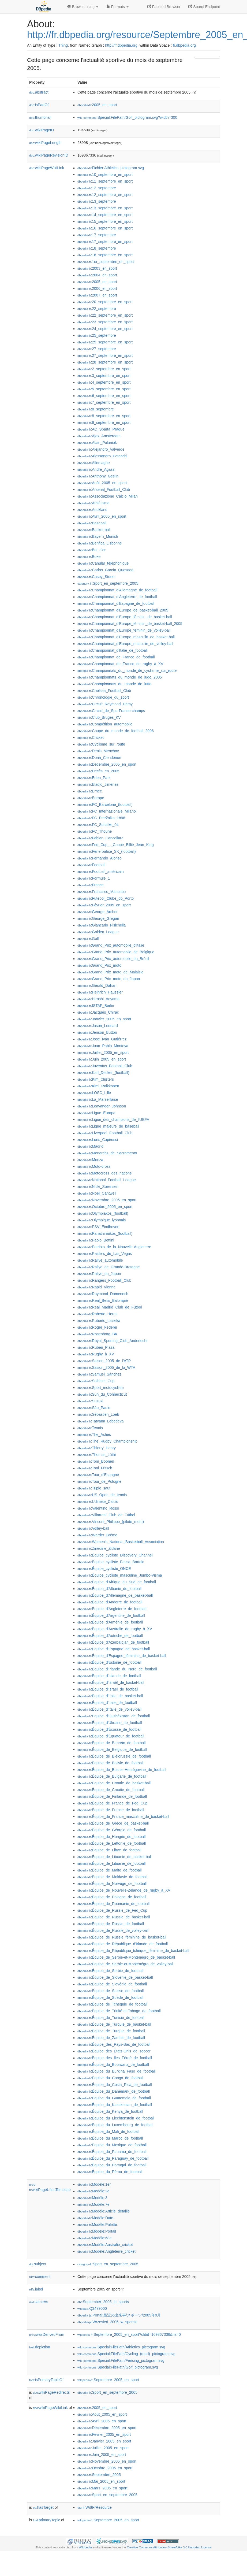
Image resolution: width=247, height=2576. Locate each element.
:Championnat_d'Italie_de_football (112, 650)
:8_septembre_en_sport (103, 416)
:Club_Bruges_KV (99, 717)
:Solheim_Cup (95, 1381)
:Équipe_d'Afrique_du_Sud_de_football (116, 1582)
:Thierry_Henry (96, 1448)
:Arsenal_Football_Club (103, 489)
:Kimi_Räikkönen (98, 1086)
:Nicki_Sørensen (97, 1186)
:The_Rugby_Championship (107, 1441)
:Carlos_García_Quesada (105, 570)
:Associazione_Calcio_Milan (107, 496)
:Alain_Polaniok (97, 442)
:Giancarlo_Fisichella (101, 925)
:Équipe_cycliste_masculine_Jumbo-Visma (119, 1575)
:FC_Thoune (94, 831)
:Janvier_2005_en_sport (104, 1019)
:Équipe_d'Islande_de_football (109, 1676)
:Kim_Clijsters (95, 1079)
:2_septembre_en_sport (103, 369)
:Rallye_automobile (100, 1260)
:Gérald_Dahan (96, 985)
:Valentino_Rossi (98, 1508)
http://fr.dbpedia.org (121, 45)
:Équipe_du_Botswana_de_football (113, 2064)
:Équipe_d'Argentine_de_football (111, 1615)
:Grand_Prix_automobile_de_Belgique (115, 952)
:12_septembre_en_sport (105, 194)
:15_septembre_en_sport (105, 221)
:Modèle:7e (93, 2204)
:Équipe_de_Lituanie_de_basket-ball (114, 1857)
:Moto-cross (94, 1166)
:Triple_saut (93, 1488)
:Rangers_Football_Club (104, 1280)
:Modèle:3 (92, 2198)
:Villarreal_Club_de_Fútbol (106, 1515)
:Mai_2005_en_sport (101, 2481)
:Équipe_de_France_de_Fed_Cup (112, 1803)
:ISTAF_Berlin (95, 1005)
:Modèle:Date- (95, 2218)
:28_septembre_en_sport (105, 362)
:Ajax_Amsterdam (99, 436)
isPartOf (38, 105)
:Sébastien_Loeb (98, 1414)
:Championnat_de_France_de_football (116, 657)
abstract (38, 92)
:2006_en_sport (97, 288)
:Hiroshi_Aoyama (98, 999)
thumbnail (40, 117)
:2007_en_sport (97, 295)
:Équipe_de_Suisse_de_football (110, 1991)
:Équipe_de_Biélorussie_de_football (114, 1756)
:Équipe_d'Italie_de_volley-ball (109, 1709)
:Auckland (92, 509)
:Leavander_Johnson (101, 1106)
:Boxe (88, 556)
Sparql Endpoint (204, 7)
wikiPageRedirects (51, 2392)
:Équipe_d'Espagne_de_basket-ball (113, 1649)
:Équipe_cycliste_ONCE (104, 1568)
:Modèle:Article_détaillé (103, 2211)
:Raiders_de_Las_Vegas (104, 1253)
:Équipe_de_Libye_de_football (109, 1850)
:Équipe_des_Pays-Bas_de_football (113, 2044)
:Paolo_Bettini (95, 1240)
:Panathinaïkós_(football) (104, 1233)
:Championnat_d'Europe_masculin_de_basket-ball (126, 637)
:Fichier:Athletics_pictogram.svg (110, 168)
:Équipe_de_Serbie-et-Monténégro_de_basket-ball (126, 1957)
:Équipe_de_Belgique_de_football (112, 1749)
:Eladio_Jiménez (97, 784)
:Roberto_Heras (97, 1314)
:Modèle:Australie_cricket (105, 2245)
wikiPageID (41, 130)
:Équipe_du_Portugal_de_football (111, 2165)
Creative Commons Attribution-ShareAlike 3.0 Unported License (169, 2547)
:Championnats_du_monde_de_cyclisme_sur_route (127, 670)
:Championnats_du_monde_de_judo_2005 (119, 677)
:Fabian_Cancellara (100, 838)
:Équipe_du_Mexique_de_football (112, 2145)
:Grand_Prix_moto (99, 965)
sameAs (38, 2302)
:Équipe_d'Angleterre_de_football (111, 1609)
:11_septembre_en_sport (105, 181)
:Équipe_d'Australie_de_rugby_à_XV (114, 1629)
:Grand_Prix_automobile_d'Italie (110, 945)
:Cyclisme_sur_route (101, 744)
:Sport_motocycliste (100, 1387)
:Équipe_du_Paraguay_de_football (112, 2158)
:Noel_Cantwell (96, 1193)
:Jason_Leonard (97, 1026)
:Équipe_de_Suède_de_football (110, 1997)
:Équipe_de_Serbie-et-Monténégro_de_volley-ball (125, 1964)
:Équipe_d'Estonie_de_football (109, 1662)
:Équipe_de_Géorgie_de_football (111, 1830)
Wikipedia (85, 2547)
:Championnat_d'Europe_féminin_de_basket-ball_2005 (129, 623)
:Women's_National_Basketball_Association (120, 1542)
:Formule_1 (93, 878)
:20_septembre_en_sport (105, 302)
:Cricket (90, 737)
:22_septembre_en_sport (105, 315)
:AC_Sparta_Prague (101, 429)
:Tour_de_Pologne (99, 1481)
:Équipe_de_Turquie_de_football (111, 2031)
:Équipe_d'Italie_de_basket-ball (110, 1696)
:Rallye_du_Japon (99, 1274)
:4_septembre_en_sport (103, 382)
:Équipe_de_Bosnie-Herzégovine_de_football (121, 1769)
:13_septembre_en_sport (105, 208)
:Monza (90, 1160)
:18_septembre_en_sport (105, 255)
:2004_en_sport (97, 275)
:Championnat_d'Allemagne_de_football (117, 590)
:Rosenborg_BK (97, 1334)
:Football (91, 865)
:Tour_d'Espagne (98, 1475)
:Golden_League (98, 932)
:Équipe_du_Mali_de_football (108, 2131)
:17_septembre (96, 235)
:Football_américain (100, 871)
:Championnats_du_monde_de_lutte (114, 684)
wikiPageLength (45, 142)
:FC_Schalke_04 (98, 824)
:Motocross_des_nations (104, 1173)
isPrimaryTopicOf (46, 2380)
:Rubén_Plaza (95, 1347)
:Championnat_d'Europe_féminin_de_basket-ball (124, 617)
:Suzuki (90, 1401)
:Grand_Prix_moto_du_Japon (108, 979)
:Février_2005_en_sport (104, 905)
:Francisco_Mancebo (101, 891)
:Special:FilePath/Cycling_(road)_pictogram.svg (126, 2354)
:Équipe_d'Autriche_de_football (110, 1635)
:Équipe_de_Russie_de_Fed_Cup (112, 1910)
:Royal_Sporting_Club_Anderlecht (112, 1341)
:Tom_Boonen (95, 1461)
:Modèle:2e (93, 2191)
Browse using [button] (82, 7)
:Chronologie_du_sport (103, 697)
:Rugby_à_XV (95, 1354)
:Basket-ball (94, 530)
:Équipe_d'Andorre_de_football (109, 1602)
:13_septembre (96, 201)
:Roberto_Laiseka (98, 1320)
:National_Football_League (106, 1180)
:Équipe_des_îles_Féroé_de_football (114, 2058)
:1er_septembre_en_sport (105, 262)
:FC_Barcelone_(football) (105, 804)
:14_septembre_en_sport (105, 215)
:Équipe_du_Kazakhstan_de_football (114, 2105)
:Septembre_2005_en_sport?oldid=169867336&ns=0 (129, 2334)
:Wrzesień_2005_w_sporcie (107, 2322)
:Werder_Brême (97, 1535)
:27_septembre (96, 349)
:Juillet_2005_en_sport (103, 1052)
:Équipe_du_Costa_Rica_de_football (114, 2084)
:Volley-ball (93, 1528)
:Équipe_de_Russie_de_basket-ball (113, 1917)
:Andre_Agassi (96, 469)
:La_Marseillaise (97, 1099)
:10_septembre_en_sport (105, 174)
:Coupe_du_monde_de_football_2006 (115, 731)
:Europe (90, 798)
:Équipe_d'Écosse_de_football (109, 1729)
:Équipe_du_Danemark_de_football (113, 2091)
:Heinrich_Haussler (100, 992)
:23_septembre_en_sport (105, 322)
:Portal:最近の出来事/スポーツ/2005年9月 (119, 2315)
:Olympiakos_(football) (102, 1213)
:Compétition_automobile (104, 724)
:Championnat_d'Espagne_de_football (115, 603)
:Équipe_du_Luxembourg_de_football (115, 2125)
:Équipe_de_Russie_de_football (110, 1924)
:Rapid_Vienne (96, 1287)
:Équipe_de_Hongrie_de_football (111, 1836)
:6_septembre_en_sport (103, 396)
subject (37, 2264)
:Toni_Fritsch (94, 1468)
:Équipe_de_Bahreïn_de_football (111, 1743)
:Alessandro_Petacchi (102, 456)
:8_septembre (95, 409)
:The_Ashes (94, 1434)
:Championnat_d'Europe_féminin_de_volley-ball (123, 630)
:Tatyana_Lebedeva (100, 1421)
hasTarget (43, 2507)
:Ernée (89, 791)
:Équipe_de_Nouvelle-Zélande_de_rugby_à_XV (123, 1890)
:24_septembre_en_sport (105, 329)
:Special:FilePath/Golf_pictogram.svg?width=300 (127, 117)
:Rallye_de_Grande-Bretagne (108, 1267)
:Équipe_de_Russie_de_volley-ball (112, 1930)
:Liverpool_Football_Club (104, 1133)
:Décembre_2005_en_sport (106, 764)
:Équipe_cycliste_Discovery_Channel (115, 1555)
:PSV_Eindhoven (98, 1227)
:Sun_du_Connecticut (102, 1394)
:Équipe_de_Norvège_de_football (112, 1883)
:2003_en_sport (97, 268)
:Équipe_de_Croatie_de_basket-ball (114, 1783)
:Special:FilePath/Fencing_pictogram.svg (120, 2360)
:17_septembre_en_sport (105, 241)
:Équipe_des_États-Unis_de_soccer (114, 2051)
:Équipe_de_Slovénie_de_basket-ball (115, 1977)
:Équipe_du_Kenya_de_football (110, 2111)
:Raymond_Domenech (102, 1294)
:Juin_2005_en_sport (101, 1059)
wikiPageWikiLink (46, 168)
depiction (39, 2347)
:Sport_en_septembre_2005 (107, 583)
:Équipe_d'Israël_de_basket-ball (110, 1682)
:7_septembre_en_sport (103, 402)
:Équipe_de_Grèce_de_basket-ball (113, 1823)
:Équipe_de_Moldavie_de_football (112, 1877)
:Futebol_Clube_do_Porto (105, 898)
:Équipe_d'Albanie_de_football (109, 1589)
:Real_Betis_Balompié (102, 1300)
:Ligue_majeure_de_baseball (108, 1126)
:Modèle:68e (94, 2238)
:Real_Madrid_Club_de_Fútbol (109, 1307)
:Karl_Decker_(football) (103, 1072)
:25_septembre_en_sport (105, 342)
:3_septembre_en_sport (103, 375)
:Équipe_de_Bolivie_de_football (110, 1763)
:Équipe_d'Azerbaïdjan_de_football (113, 1642)
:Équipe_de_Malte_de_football (109, 1870)
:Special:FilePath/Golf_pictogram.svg (117, 2367)
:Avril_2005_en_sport (101, 516)
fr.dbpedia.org (184, 45)
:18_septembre (96, 248)
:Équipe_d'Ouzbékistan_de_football (113, 1716)
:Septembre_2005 (99, 2475)
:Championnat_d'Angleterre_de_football (117, 597)
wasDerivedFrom (46, 2334)
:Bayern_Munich (97, 536)
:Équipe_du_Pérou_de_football (110, 2172)
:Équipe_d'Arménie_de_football (110, 1622)
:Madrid (90, 1146)
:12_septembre (96, 188)
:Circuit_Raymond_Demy (105, 704)
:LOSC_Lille (94, 1093)
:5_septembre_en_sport (103, 389)
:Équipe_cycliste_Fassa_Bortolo (110, 1562)
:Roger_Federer (97, 1327)
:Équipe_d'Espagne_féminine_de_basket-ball (121, 1656)
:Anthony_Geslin (97, 476)
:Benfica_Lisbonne (99, 543)
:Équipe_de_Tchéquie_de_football (112, 2004)
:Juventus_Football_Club (104, 1066)
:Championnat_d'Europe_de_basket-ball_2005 (122, 610)
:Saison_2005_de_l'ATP (104, 1361)
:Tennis (90, 1428)
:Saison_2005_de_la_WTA (106, 1367)
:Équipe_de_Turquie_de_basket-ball (114, 2024)
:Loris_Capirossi (97, 1139)
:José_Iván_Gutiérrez (101, 1039)
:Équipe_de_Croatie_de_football (110, 1790)
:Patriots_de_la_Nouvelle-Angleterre (114, 1247)
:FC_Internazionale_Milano (106, 811)
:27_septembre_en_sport (105, 355)
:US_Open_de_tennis (102, 1495)
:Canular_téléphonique (103, 563)
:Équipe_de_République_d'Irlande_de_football (122, 1944)
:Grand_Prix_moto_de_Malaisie (110, 972)
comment (39, 2276)
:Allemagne (93, 463)
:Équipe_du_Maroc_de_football (110, 2138)
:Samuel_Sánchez (99, 1374)
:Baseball (91, 523)
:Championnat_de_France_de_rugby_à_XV (120, 664)
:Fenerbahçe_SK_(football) (106, 851)
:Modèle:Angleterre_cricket (106, 2251)
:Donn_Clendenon (99, 757)
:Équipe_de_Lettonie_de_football (111, 1843)
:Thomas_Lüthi (96, 1454)
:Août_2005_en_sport (102, 483)
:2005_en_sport (97, 105)
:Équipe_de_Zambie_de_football (111, 2038)
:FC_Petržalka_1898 (101, 818)
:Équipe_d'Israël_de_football (107, 1689)
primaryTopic (46, 2520)
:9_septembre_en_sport (103, 422)
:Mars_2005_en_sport (102, 2488)
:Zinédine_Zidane (98, 1548)
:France (90, 885)
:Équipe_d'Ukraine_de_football (109, 1723)
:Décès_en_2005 (98, 771)
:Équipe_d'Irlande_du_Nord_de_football (117, 1669)
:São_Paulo (93, 1408)
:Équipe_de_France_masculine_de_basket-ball (123, 1816)
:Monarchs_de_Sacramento (107, 1153)
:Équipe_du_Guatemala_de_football (114, 2098)
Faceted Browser (164, 7)
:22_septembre (96, 308)
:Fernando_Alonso (99, 858)
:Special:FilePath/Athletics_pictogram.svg (121, 2347)
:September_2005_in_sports (103, 2302)
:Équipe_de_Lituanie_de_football (111, 1863)
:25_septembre (96, 335)
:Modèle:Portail (96, 2231)
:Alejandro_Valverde (100, 449)
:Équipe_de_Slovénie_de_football (112, 1984)
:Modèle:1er (94, 2184)
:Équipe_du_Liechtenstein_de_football (116, 2118)
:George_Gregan (98, 918)
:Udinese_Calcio (97, 1501)
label (36, 2289)
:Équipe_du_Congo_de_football (110, 2078)
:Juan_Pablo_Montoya (102, 1046)
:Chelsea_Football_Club (104, 690)
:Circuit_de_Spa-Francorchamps (111, 711)
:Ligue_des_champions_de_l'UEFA (113, 1119)
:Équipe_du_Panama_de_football (111, 2151)
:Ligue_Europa (96, 1113)
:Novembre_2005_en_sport (106, 1200)
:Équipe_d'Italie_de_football (107, 1702)
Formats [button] (117, 7)
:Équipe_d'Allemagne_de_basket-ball (115, 1595)
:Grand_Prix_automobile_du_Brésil (113, 959)
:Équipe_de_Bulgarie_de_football (111, 1776)
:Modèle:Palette (97, 2224)
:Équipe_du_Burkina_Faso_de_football (116, 2071)
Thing (63, 45)
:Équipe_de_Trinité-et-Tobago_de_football (119, 2011)
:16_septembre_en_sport (105, 228)
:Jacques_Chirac (98, 1012)
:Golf (88, 938)
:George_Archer (97, 912)
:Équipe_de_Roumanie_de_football (113, 1904)
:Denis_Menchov (98, 751)
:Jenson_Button (97, 1032)
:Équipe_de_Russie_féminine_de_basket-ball (121, 1937)
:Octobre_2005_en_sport (104, 1206)
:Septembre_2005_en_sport (108, 2380)
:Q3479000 (92, 2308)
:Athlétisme (93, 503)
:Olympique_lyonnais (101, 1220)
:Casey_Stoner (96, 576)
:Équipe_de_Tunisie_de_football (110, 2017)
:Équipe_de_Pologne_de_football (111, 1897)
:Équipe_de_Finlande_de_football (112, 1796)
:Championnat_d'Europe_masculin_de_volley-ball (125, 644)
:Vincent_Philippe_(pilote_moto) (110, 1521)
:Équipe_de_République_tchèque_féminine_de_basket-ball (133, 1950)
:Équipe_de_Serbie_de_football (110, 1971)
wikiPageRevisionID (48, 155)
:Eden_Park (94, 778)
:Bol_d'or (91, 550)
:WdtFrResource (94, 2507)
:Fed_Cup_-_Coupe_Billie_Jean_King (115, 845)
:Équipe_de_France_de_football (110, 1810)
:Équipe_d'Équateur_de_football (110, 1736)
